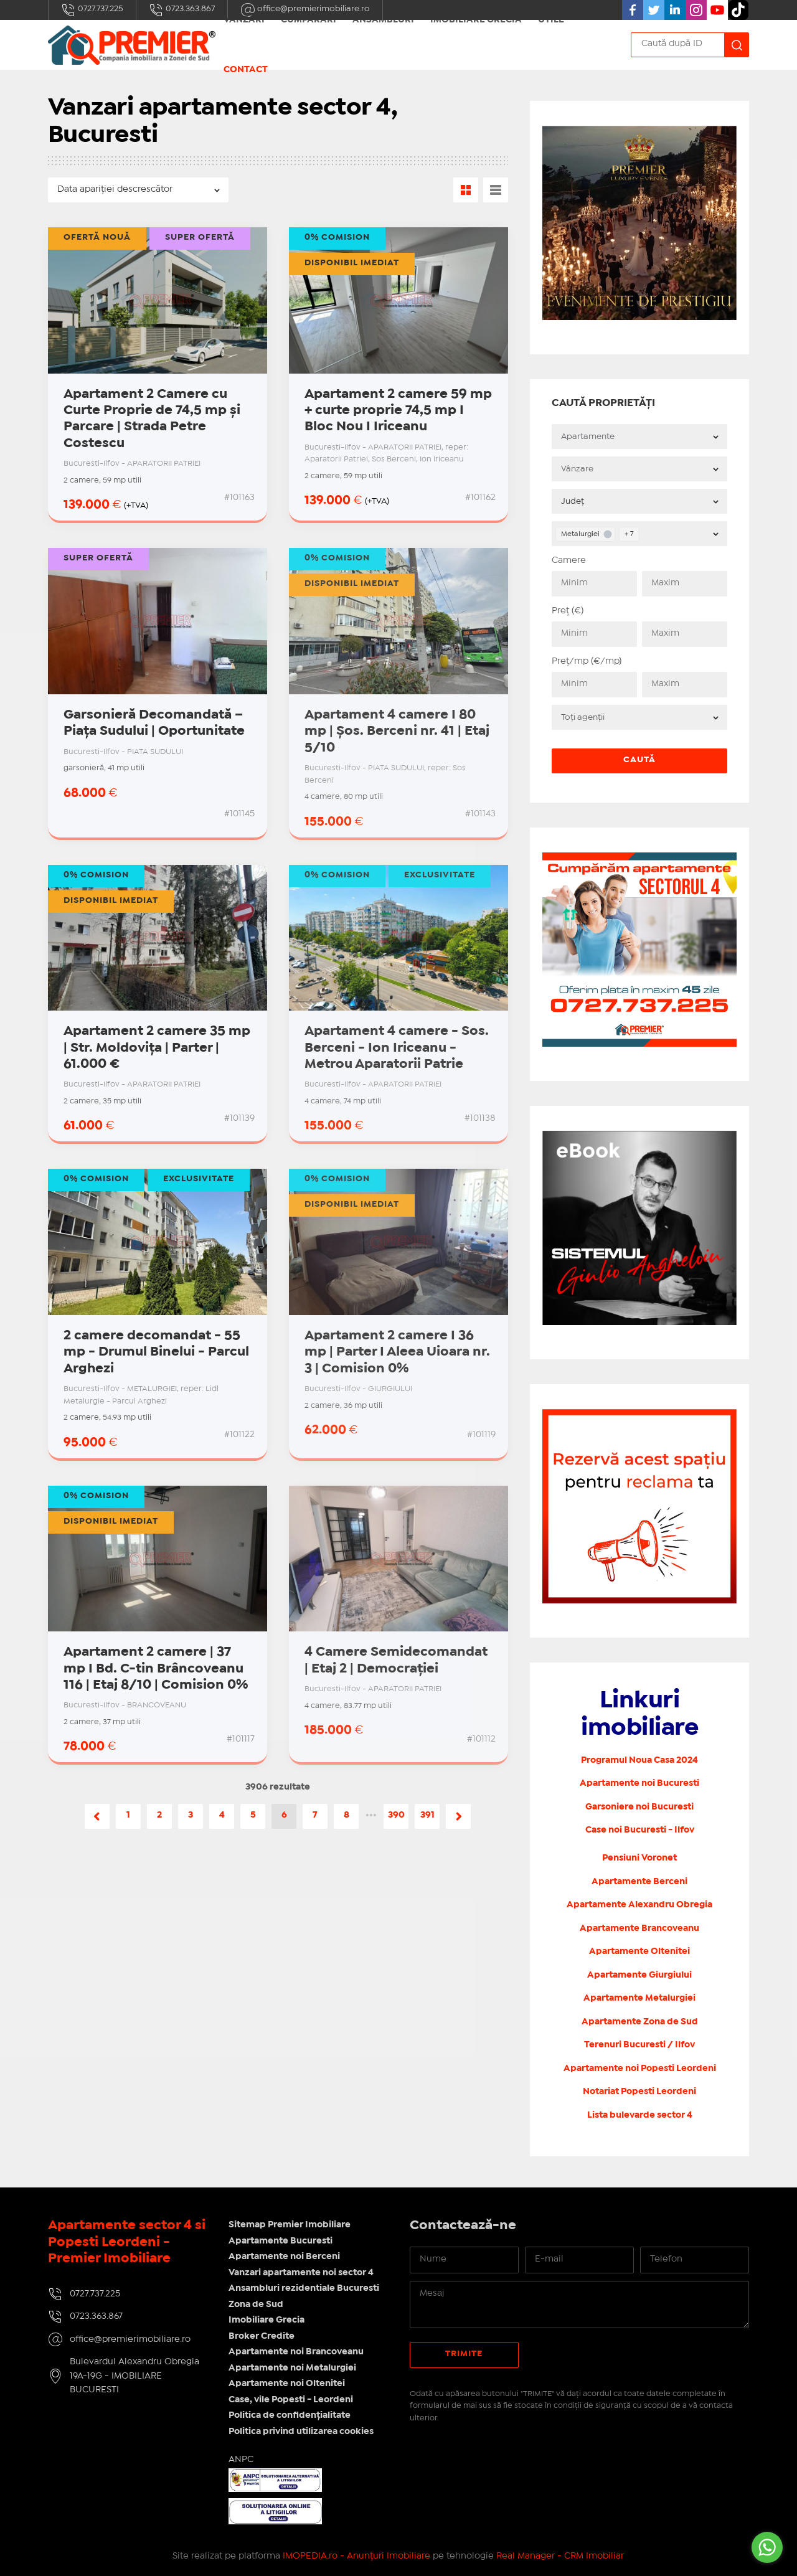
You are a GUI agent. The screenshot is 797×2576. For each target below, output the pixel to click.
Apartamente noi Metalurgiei (292, 2368)
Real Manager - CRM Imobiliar (560, 2556)
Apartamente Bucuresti (280, 2241)
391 (427, 1815)
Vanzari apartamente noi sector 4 (301, 2272)
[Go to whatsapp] (767, 2547)
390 (396, 1815)
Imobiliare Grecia (266, 2320)
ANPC (241, 2459)
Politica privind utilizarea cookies (301, 2431)
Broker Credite (262, 2336)
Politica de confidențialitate (290, 2415)
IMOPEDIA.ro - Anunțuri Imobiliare (356, 2556)
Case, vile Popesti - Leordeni (291, 2400)
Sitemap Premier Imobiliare (290, 2225)
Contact (246, 69)
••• (371, 1815)
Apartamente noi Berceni (284, 2256)
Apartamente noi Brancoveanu (296, 2352)
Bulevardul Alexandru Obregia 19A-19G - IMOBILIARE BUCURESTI (134, 2376)
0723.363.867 (182, 9)
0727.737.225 (92, 9)
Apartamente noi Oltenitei (287, 2383)
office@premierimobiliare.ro (130, 2339)
